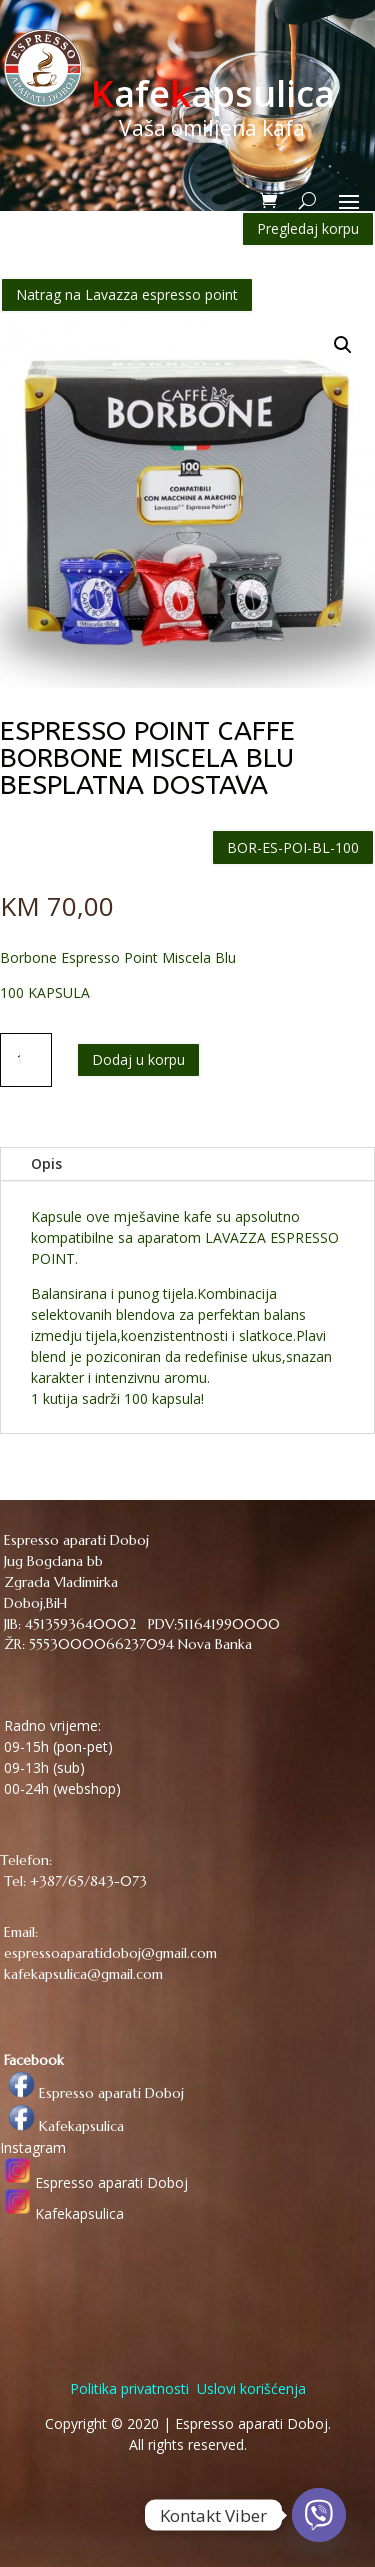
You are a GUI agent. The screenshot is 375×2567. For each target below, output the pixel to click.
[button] (343, 345)
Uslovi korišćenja (249, 2388)
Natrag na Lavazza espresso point (127, 294)
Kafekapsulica (62, 2126)
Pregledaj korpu (308, 228)
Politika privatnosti (129, 2388)
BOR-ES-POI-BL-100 (293, 847)
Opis (46, 1163)
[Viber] (319, 2515)
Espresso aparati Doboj (92, 2093)
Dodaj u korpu (138, 1059)
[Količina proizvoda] (26, 1060)
